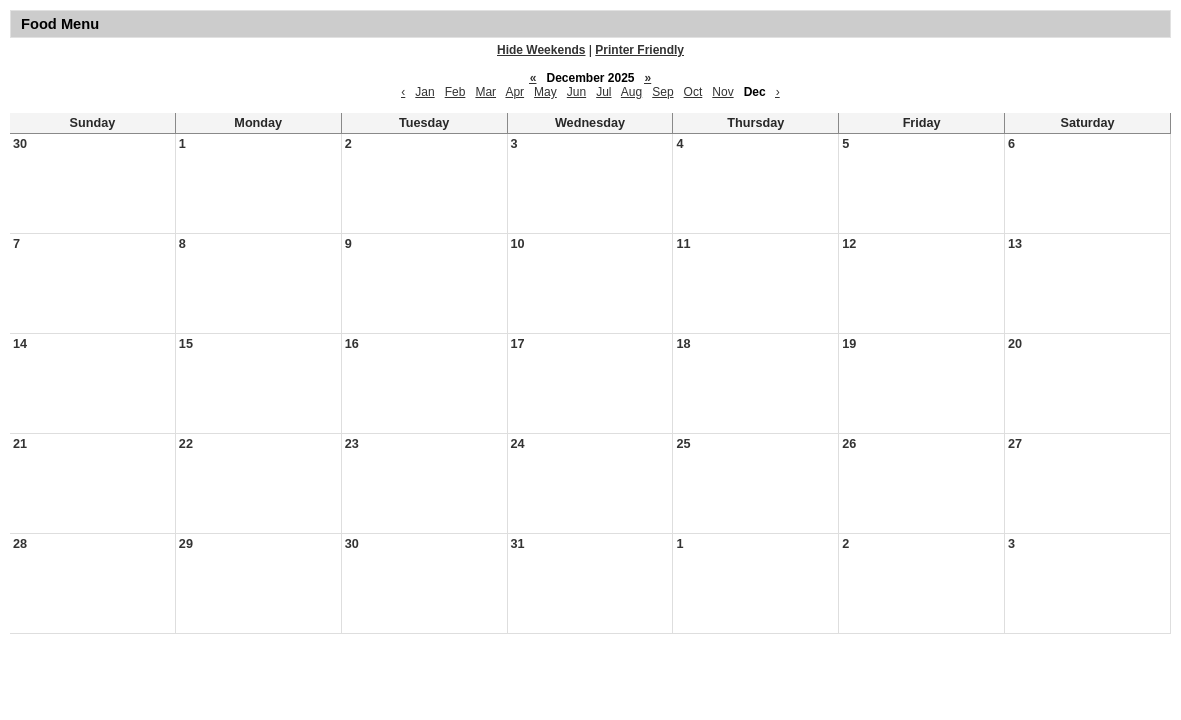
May (545, 92)
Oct (693, 92)
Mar (485, 92)
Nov (722, 92)
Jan (424, 92)
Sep (662, 92)
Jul (603, 92)
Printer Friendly (639, 50)
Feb (455, 92)
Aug (631, 92)
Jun (576, 92)
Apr (514, 92)
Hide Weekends (541, 50)
